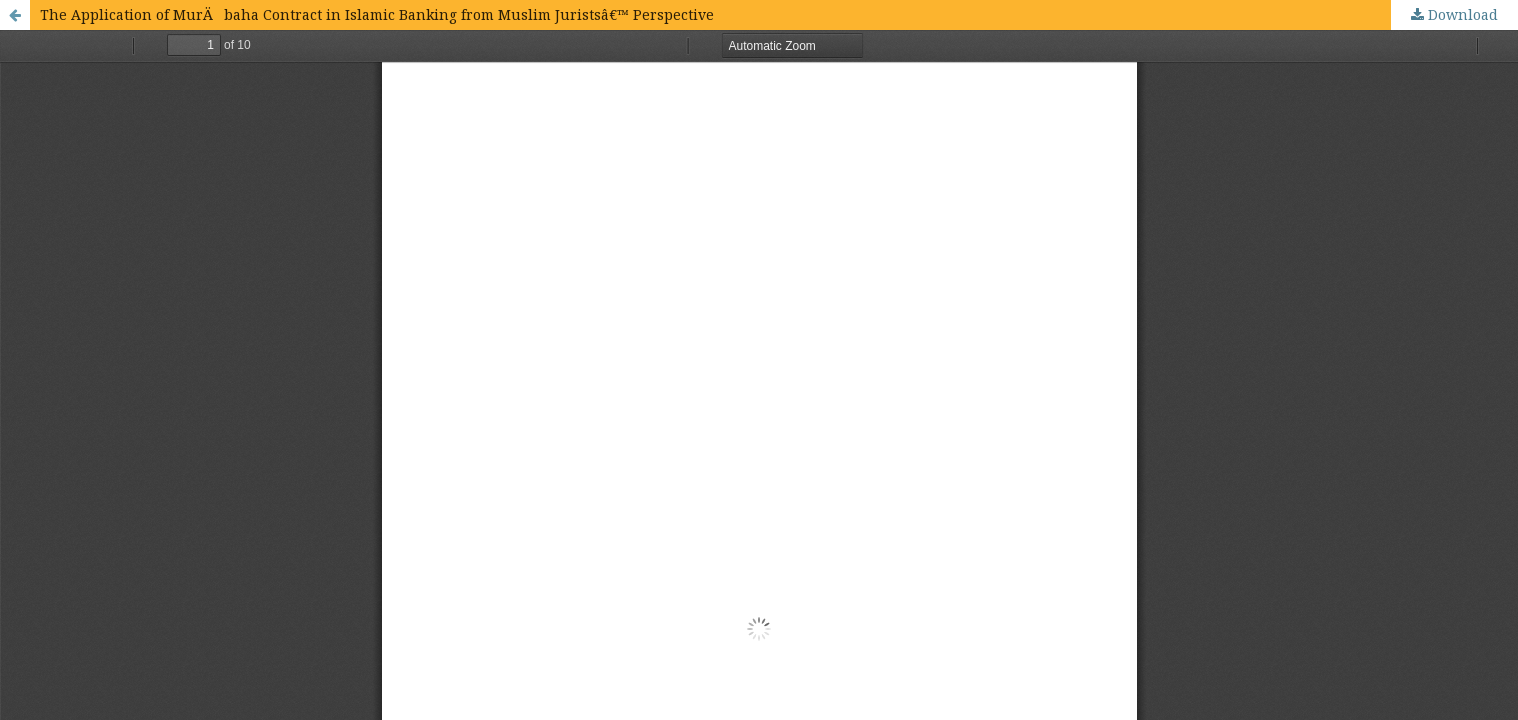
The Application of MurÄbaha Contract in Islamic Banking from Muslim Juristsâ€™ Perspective (377, 14)
